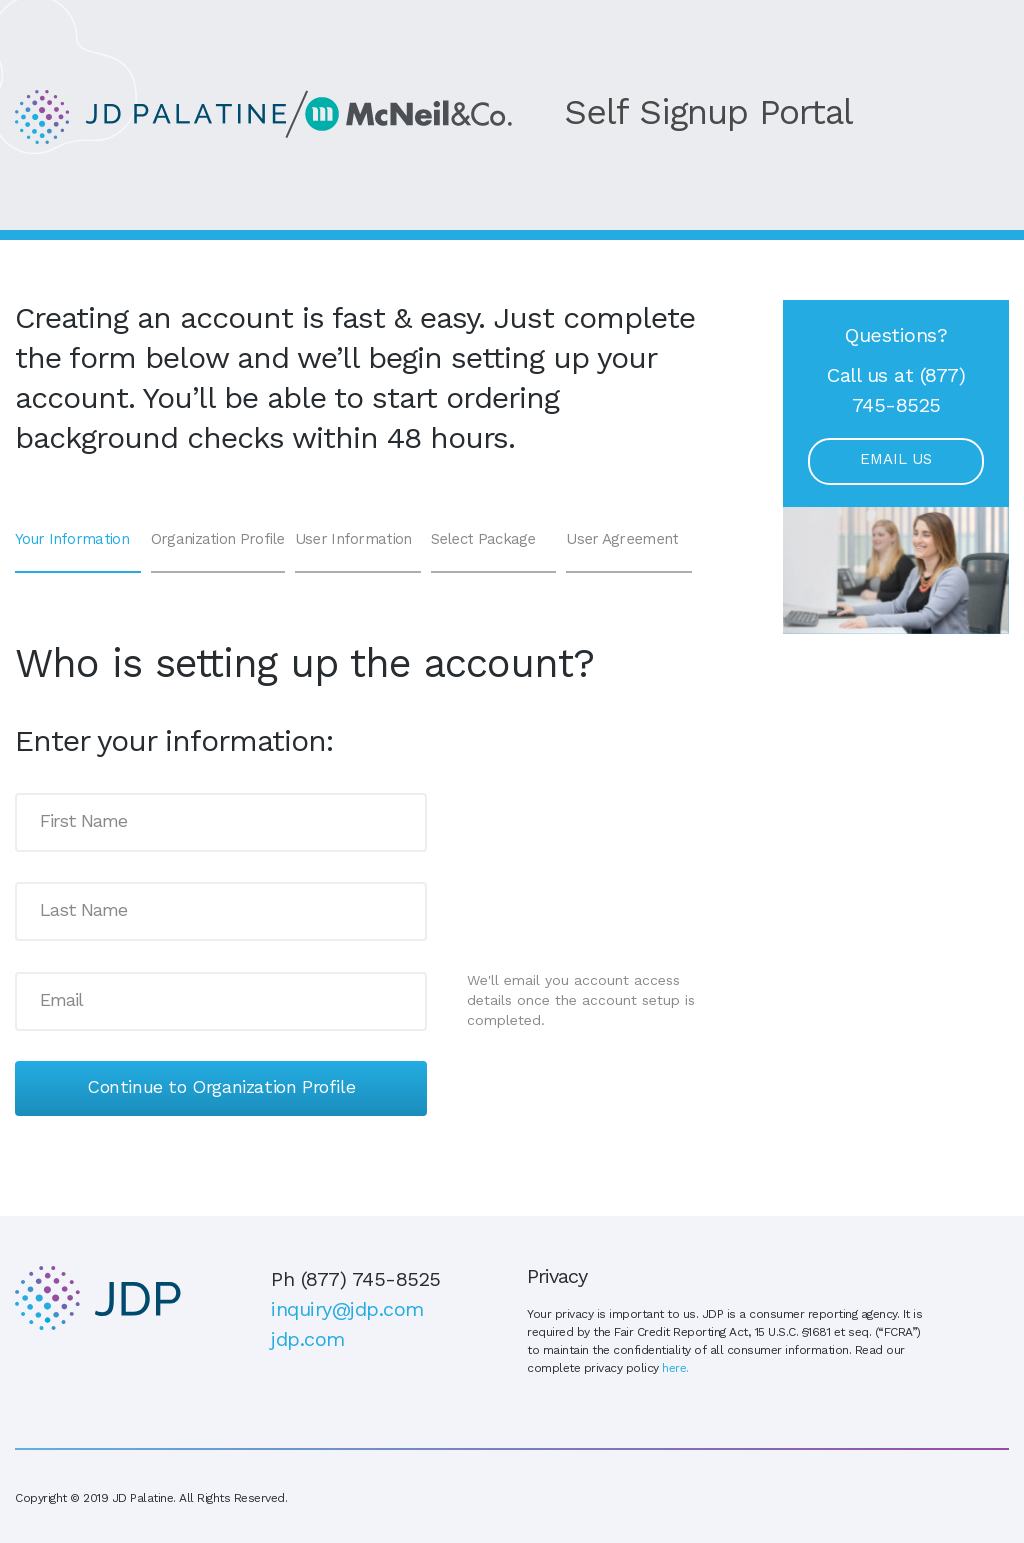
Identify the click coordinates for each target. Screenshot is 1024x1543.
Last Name (83, 911)
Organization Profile (218, 540)
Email (61, 1001)
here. (675, 1369)
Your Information (72, 540)
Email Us (896, 460)
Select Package (483, 540)
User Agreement (622, 540)
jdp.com (308, 1341)
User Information (353, 540)
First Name (83, 822)
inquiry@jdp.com (347, 1311)
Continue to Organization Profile (221, 1088)
